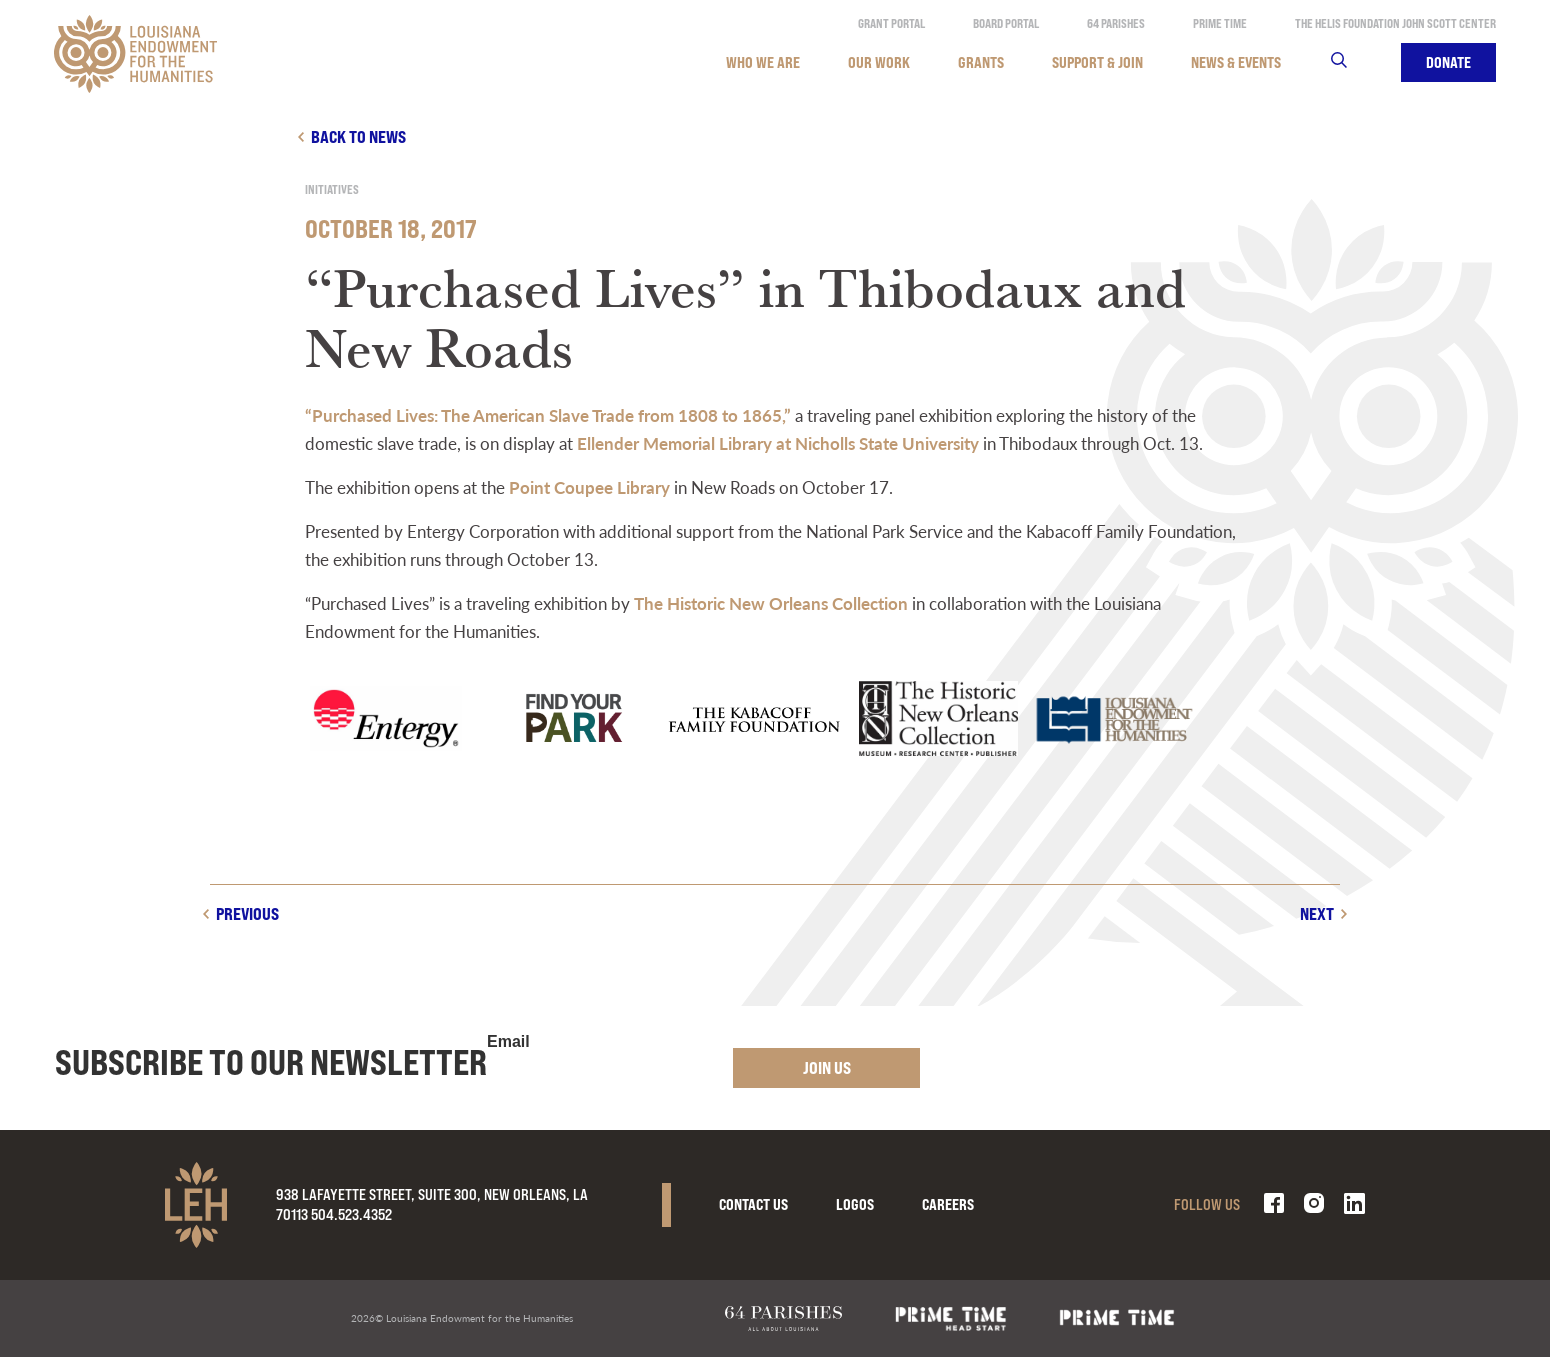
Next (1317, 913)
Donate (1448, 62)
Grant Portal (891, 23)
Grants (981, 62)
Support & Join (1097, 62)
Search (1351, 62)
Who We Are (763, 62)
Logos (855, 1204)
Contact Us (753, 1204)
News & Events (1236, 62)
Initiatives (332, 189)
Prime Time (1220, 23)
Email (508, 1042)
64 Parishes (1116, 23)
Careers (948, 1204)
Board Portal (1006, 23)
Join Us (827, 1067)
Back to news (358, 136)
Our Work (879, 62)
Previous (247, 913)
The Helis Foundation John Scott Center (1395, 23)
